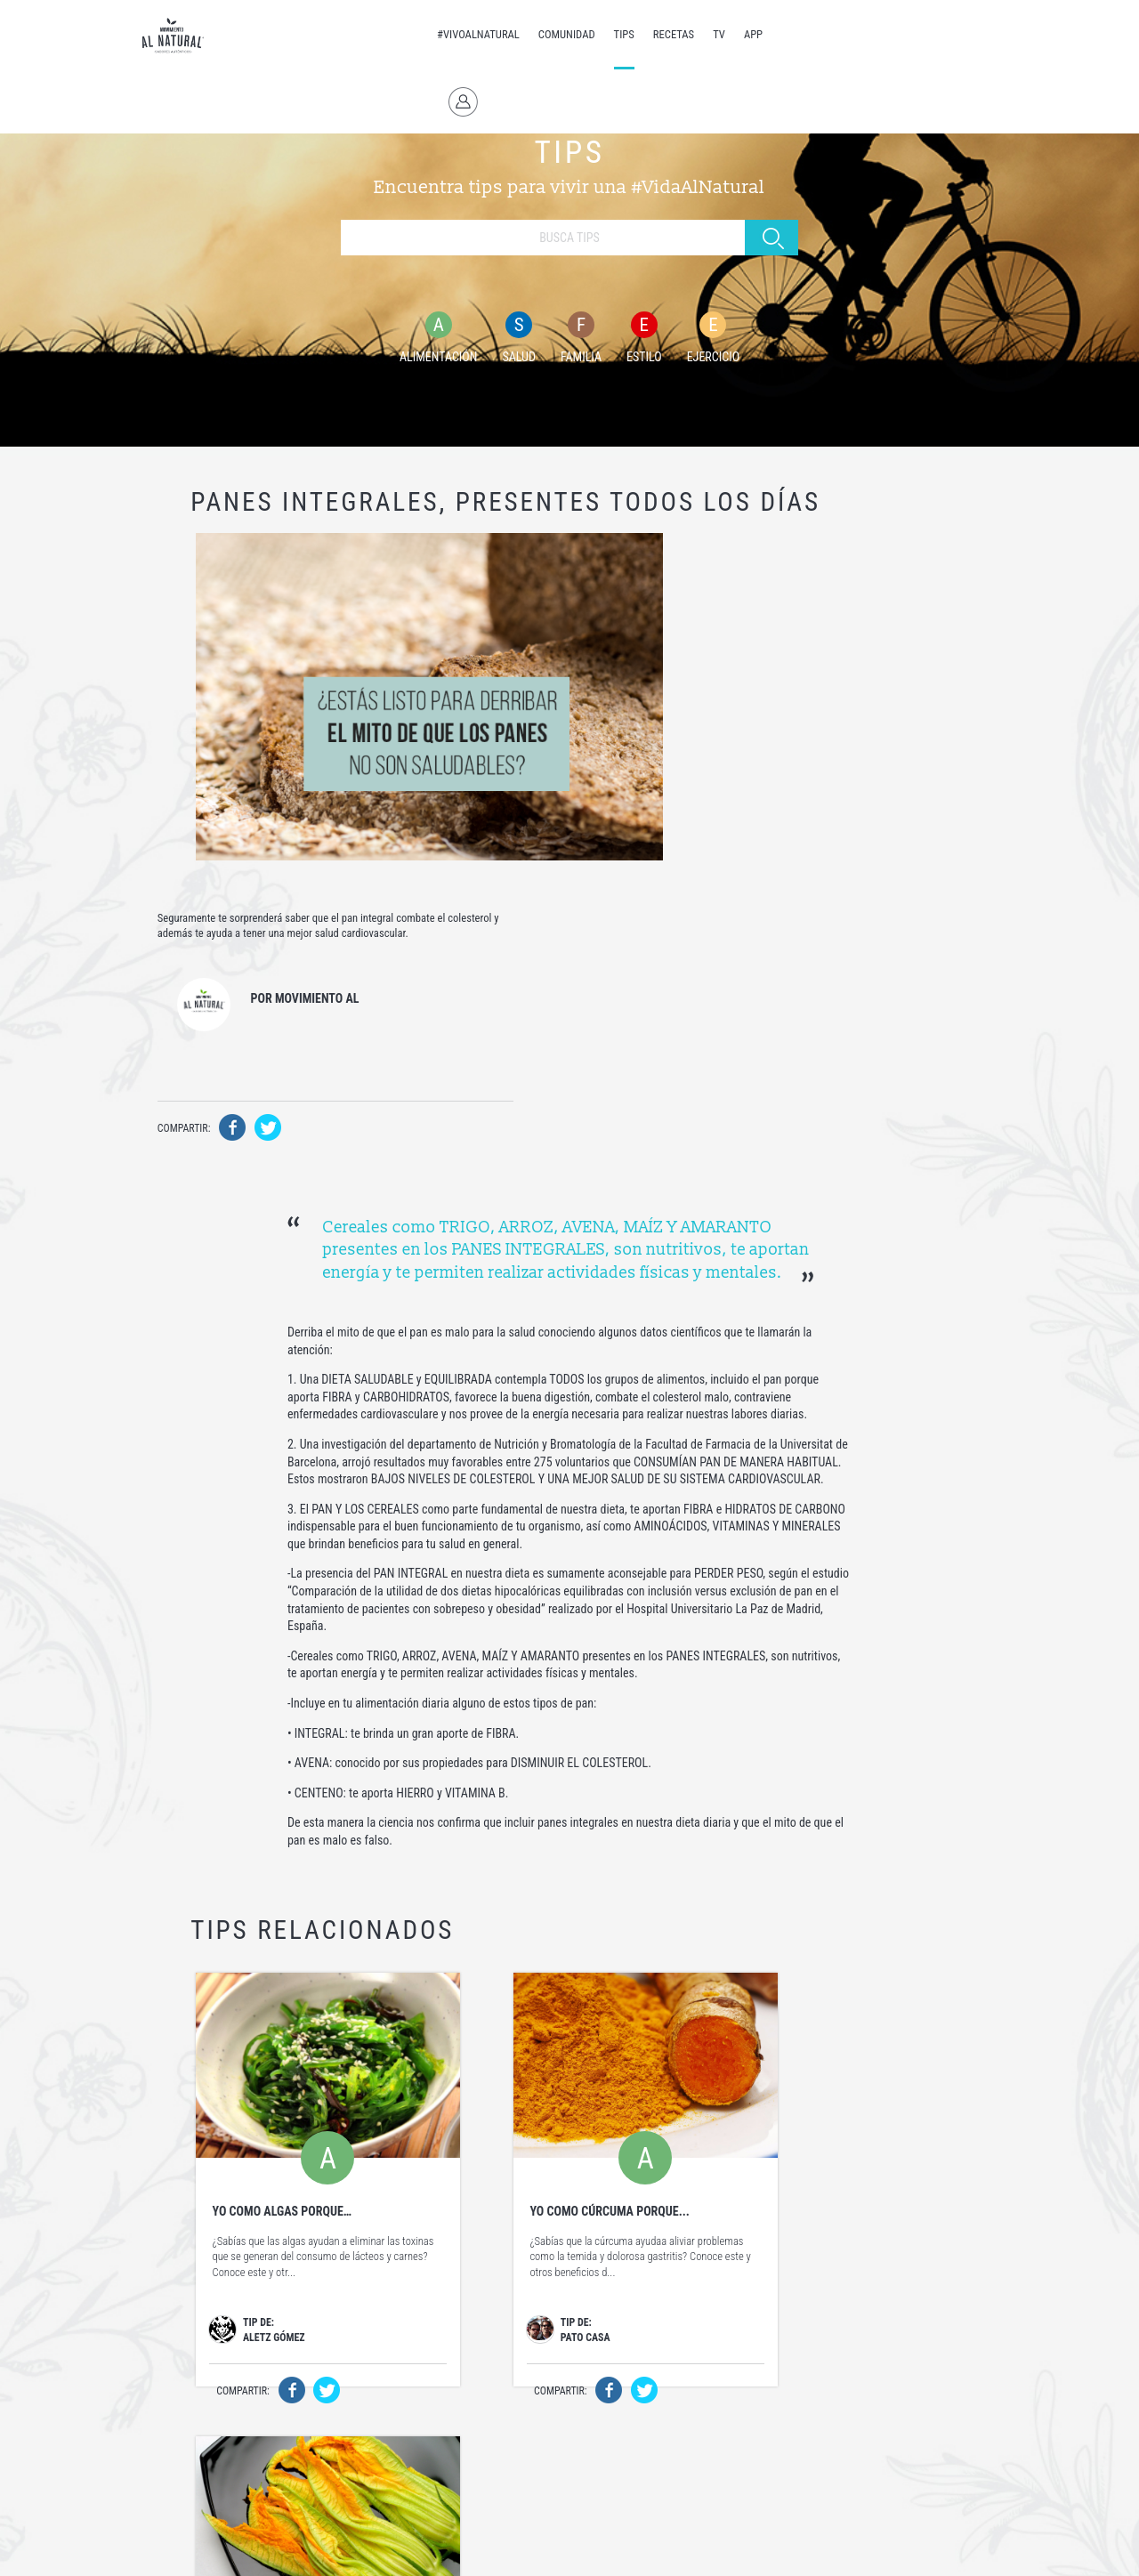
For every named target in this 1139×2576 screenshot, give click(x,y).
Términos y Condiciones (429, 2548)
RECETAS (643, 34)
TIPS (593, 34)
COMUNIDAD (536, 34)
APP (723, 34)
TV (689, 34)
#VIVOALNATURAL (448, 34)
